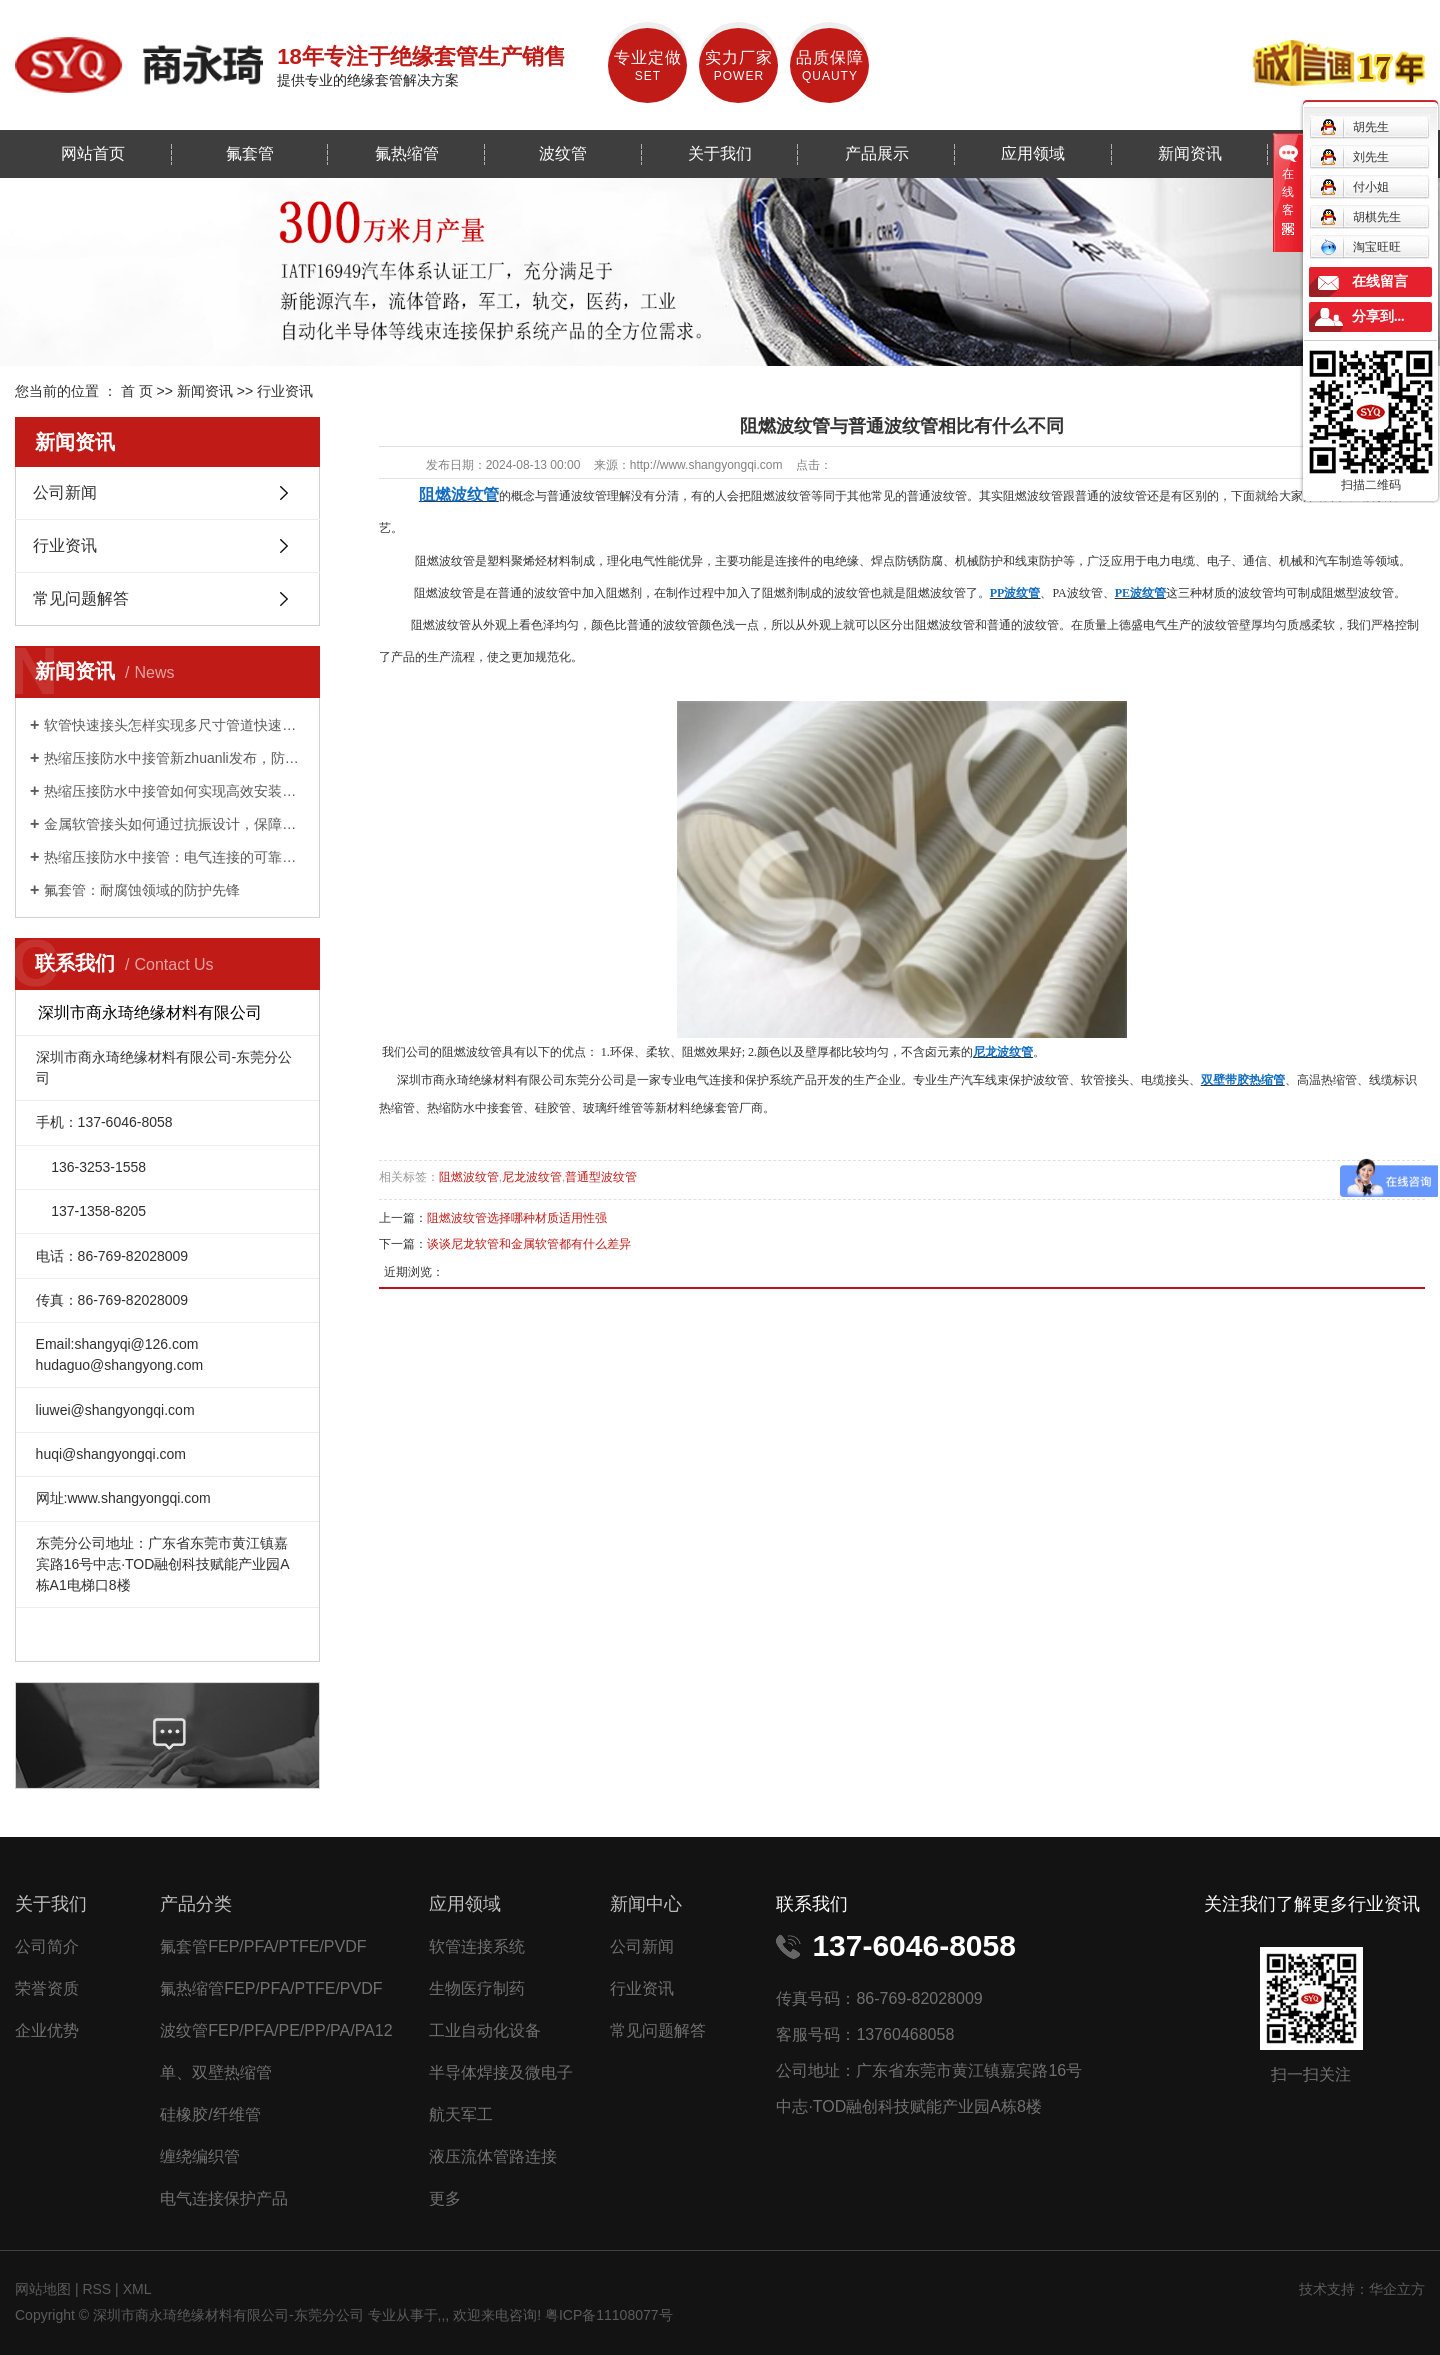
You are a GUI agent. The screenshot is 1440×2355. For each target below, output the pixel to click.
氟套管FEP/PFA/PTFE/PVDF (263, 1946)
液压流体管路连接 (493, 2156)
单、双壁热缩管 (216, 2072)
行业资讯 (285, 391)
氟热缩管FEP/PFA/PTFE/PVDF (271, 1988)
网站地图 (45, 2289)
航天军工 (461, 2114)
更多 (445, 2198)
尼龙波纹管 (532, 1177)
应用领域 (1033, 153)
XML (137, 2289)
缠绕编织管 (200, 2156)
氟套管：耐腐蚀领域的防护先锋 (142, 890)
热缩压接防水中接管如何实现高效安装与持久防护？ (174, 791)
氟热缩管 (407, 153)
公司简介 (47, 1946)
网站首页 (93, 153)
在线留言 (1380, 281)
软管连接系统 (477, 1946)
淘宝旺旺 (1360, 247)
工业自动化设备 (485, 2030)
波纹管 (563, 153)
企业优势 (47, 2030)
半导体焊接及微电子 (501, 2072)
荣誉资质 (47, 1988)
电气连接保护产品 (224, 2198)
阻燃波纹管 (469, 1177)
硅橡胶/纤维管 (210, 2114)
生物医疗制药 (477, 1988)
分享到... (1378, 316)
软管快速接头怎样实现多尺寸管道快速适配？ (174, 725)
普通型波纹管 (601, 1177)
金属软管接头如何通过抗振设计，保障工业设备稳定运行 (174, 824)
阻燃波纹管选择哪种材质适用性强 (517, 1218)
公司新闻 (65, 492)
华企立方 (1397, 2289)
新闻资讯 (1190, 153)
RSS (96, 2289)
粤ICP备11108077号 (609, 2315)
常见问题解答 (81, 598)
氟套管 (250, 153)
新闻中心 (646, 1904)
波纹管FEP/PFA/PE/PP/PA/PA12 (276, 2030)
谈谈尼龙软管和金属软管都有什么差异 (529, 1244)
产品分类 (196, 1904)
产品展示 (877, 153)
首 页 (137, 391)
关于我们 (720, 153)
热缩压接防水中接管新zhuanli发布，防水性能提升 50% (174, 758)
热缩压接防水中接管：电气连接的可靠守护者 (174, 857)
